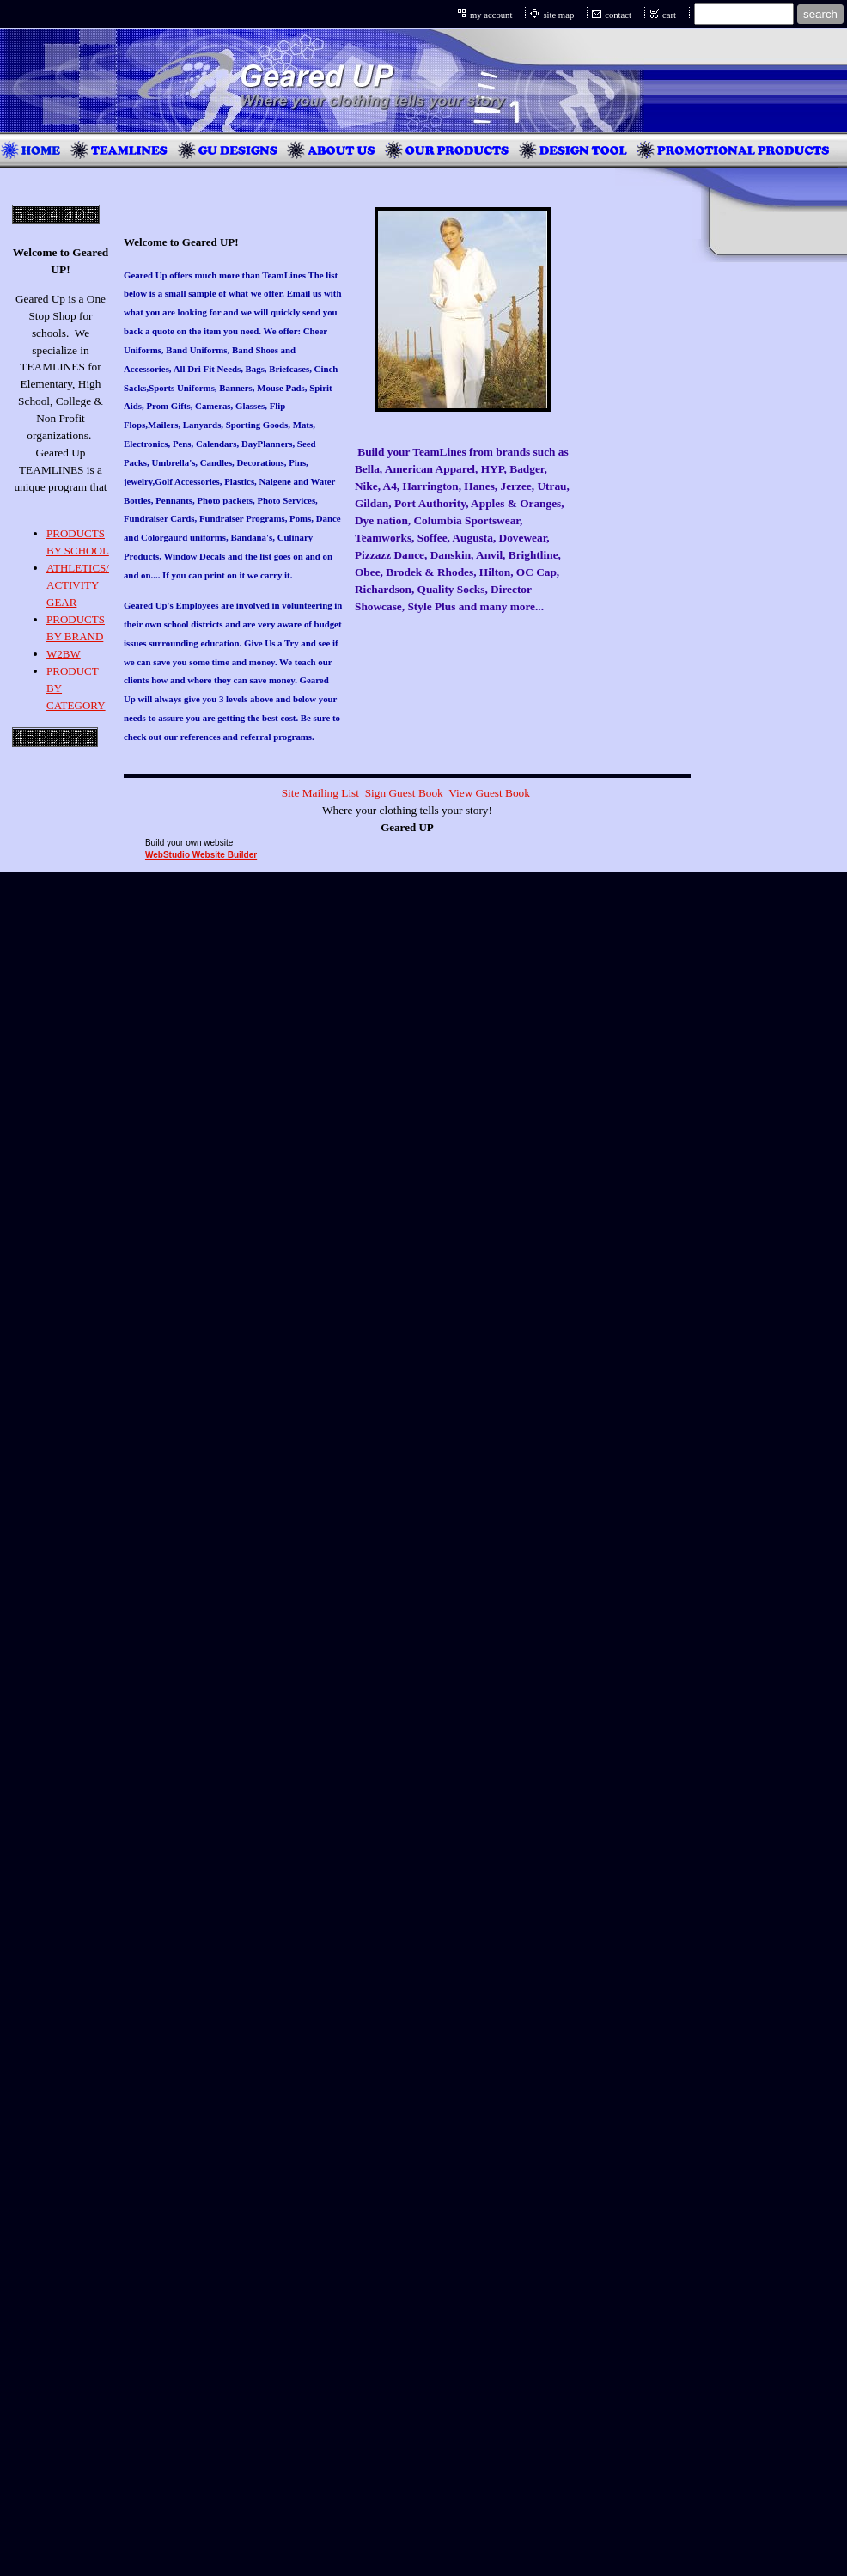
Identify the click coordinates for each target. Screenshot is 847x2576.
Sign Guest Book (404, 792)
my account (491, 15)
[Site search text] (744, 14)
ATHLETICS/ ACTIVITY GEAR (77, 585)
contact (618, 15)
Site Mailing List (320, 792)
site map (558, 15)
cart (669, 15)
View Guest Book (489, 792)
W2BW (63, 653)
